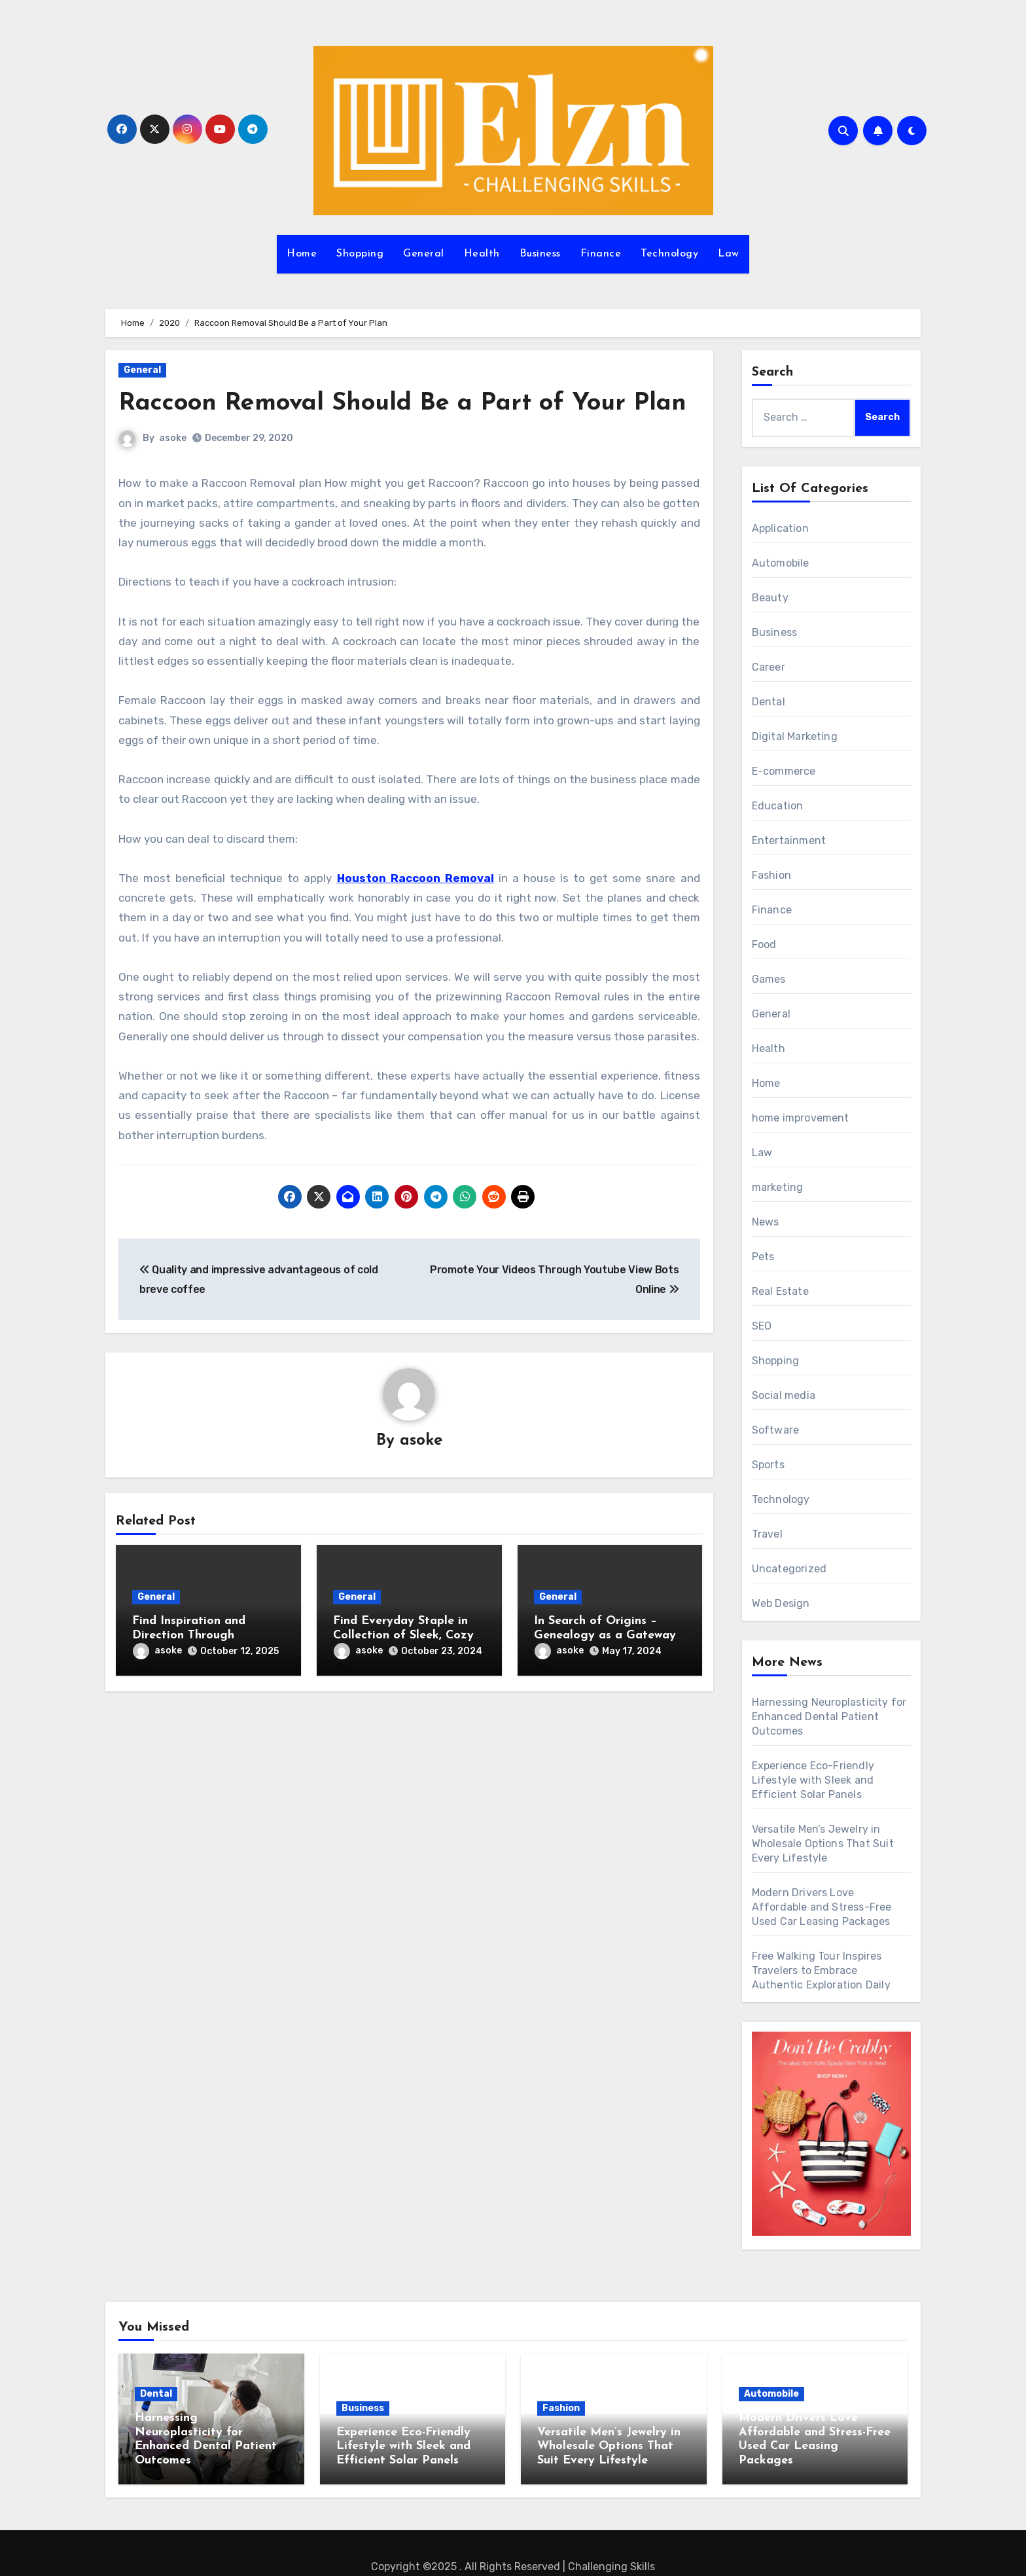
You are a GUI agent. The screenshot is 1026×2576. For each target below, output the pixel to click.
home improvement (800, 1118)
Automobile (780, 563)
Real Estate (780, 1291)
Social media (783, 1395)
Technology (669, 254)
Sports (768, 1464)
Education (778, 806)
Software (776, 1430)
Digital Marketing (795, 736)
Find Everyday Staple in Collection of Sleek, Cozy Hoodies (403, 1635)
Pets (763, 1256)
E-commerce (784, 771)
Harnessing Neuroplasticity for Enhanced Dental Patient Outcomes (829, 1716)
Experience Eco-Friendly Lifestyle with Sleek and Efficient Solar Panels (813, 1780)
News (765, 1222)
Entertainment (789, 840)
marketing (778, 1187)
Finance (601, 254)
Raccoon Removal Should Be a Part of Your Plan (403, 403)
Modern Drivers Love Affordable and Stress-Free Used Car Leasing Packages (822, 1907)
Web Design (781, 1603)
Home (302, 254)
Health (482, 254)
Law (728, 254)
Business (540, 254)
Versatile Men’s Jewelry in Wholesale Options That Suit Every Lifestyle (823, 1843)
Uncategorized (789, 1568)
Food (764, 944)
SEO (762, 1326)
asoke (172, 438)
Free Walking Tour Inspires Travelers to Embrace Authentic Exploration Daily (821, 1970)
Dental (768, 702)
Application (780, 528)
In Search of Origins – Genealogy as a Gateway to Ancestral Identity (605, 1635)
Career (768, 667)
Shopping (359, 254)
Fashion (771, 875)
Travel (767, 1534)
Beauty (770, 597)
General (423, 254)
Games (769, 979)
